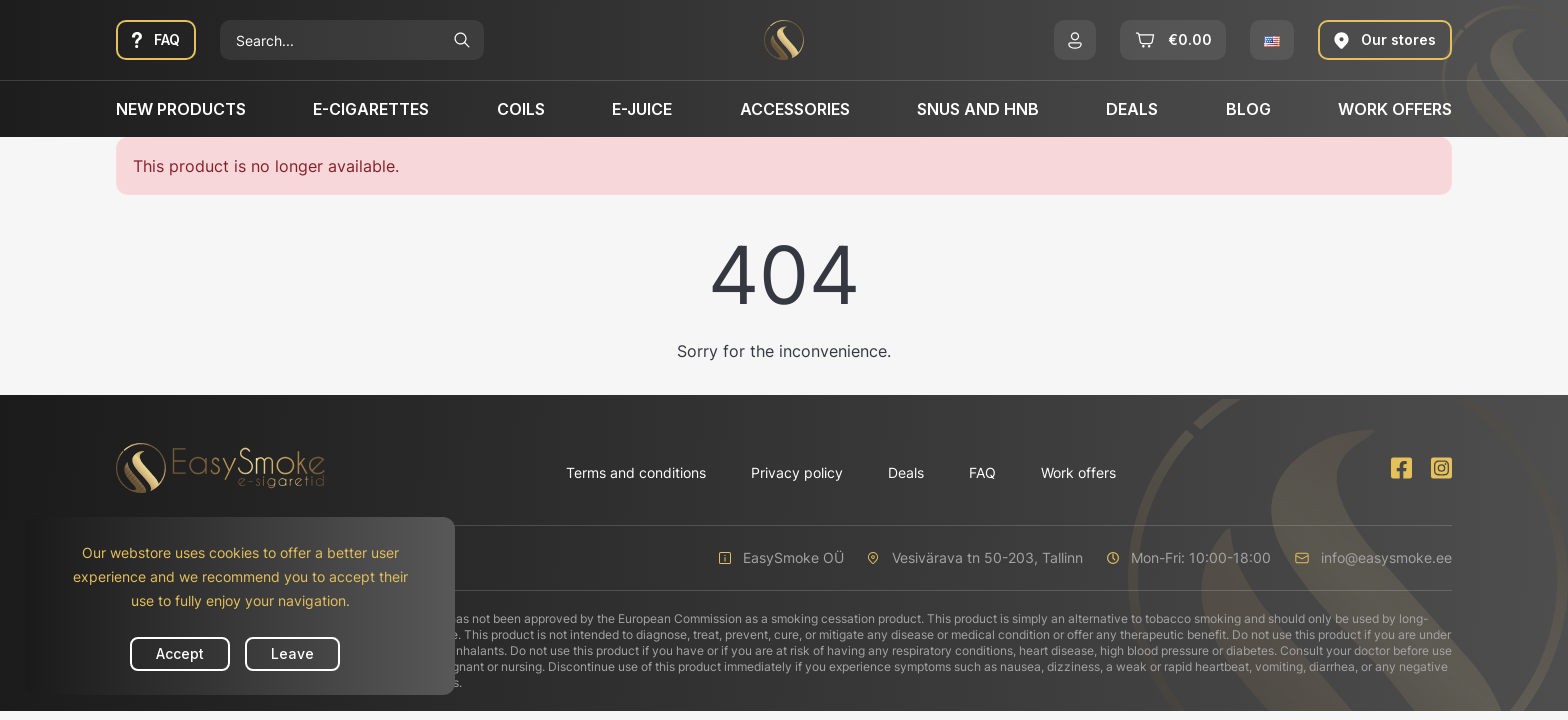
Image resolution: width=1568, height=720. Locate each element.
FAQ (982, 472)
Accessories (795, 109)
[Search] (330, 40)
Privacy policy (797, 472)
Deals (1132, 109)
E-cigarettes (371, 109)
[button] (1075, 40)
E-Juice (642, 109)
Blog (1248, 109)
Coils (521, 109)
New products (181, 109)
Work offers (1395, 109)
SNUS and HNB (978, 109)
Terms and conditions (636, 472)
